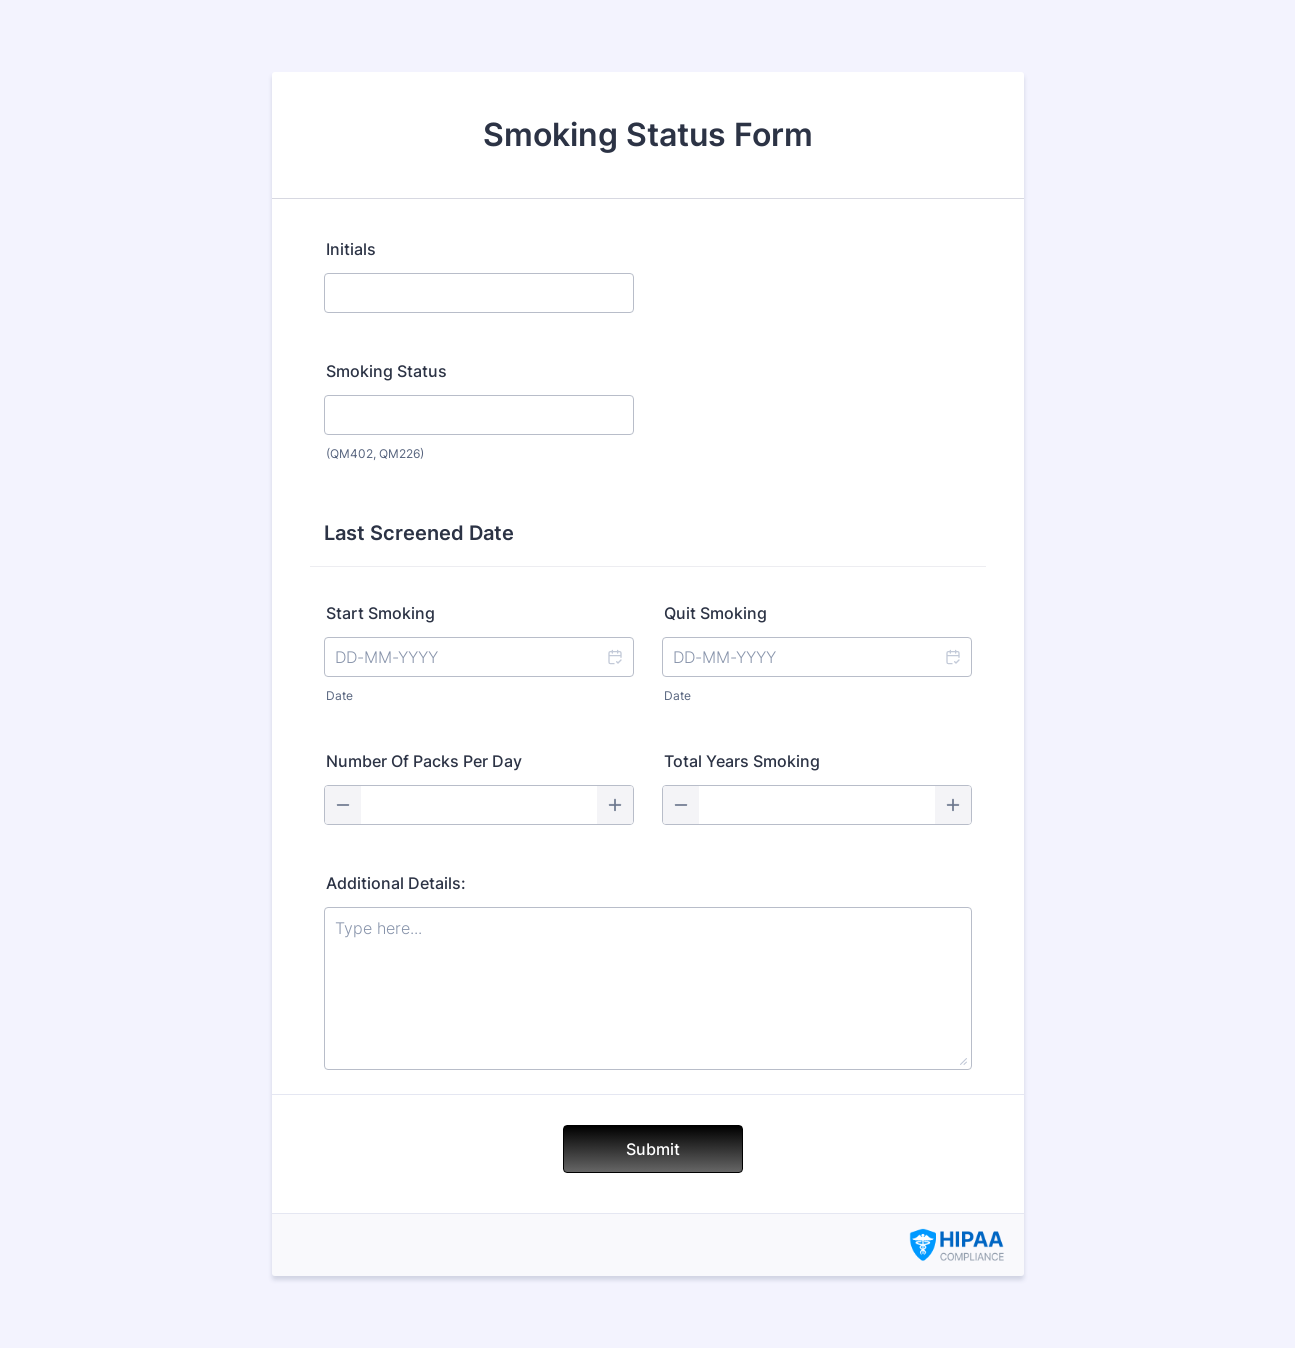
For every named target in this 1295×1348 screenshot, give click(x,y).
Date (339, 695)
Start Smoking (380, 613)
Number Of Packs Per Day (424, 761)
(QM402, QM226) (375, 453)
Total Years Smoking (742, 761)
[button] (614, 657)
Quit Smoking (715, 613)
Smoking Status (386, 371)
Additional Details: (396, 883)
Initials (351, 249)
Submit (653, 1149)
